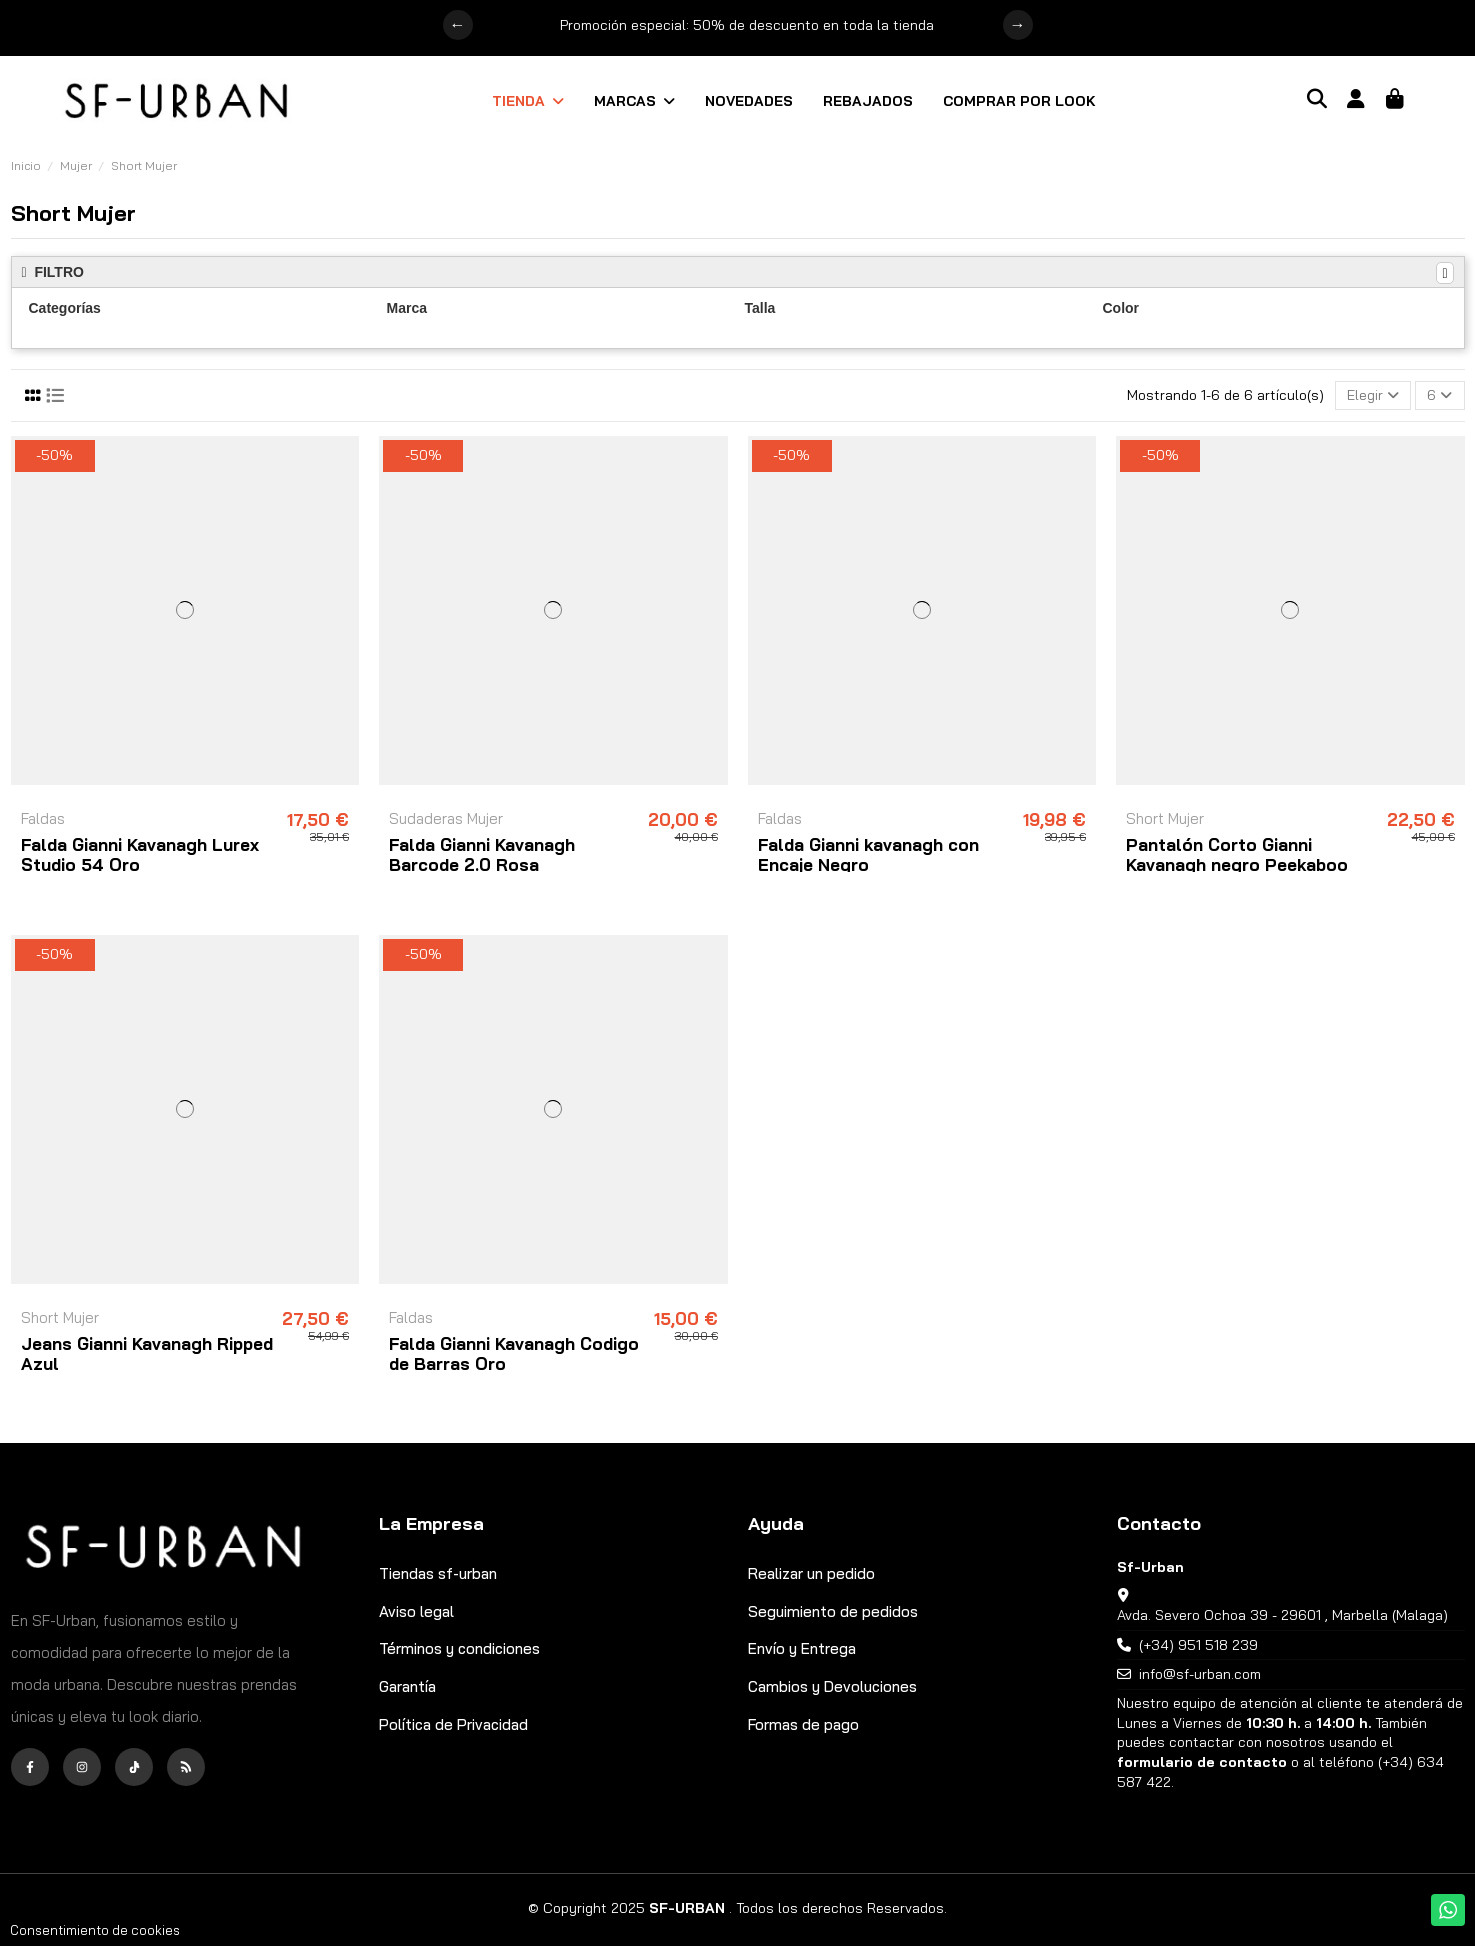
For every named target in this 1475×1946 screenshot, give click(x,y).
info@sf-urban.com (1200, 1674)
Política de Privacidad (453, 1724)
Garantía (407, 1686)
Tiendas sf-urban (438, 1573)
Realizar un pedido (811, 1573)
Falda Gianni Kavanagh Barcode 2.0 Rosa (482, 854)
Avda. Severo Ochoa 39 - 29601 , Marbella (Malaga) (1282, 1615)
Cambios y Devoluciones (832, 1686)
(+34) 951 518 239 (1198, 1645)
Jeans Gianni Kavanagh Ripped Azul (147, 1353)
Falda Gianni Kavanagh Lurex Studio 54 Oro (140, 854)
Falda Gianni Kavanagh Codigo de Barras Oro (514, 1353)
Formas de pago (803, 1724)
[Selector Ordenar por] (1373, 395)
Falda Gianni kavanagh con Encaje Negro (868, 854)
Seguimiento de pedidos (833, 1611)
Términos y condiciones (459, 1648)
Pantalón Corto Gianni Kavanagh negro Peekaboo (1237, 854)
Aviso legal (416, 1611)
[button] (528, 101)
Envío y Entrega (802, 1648)
